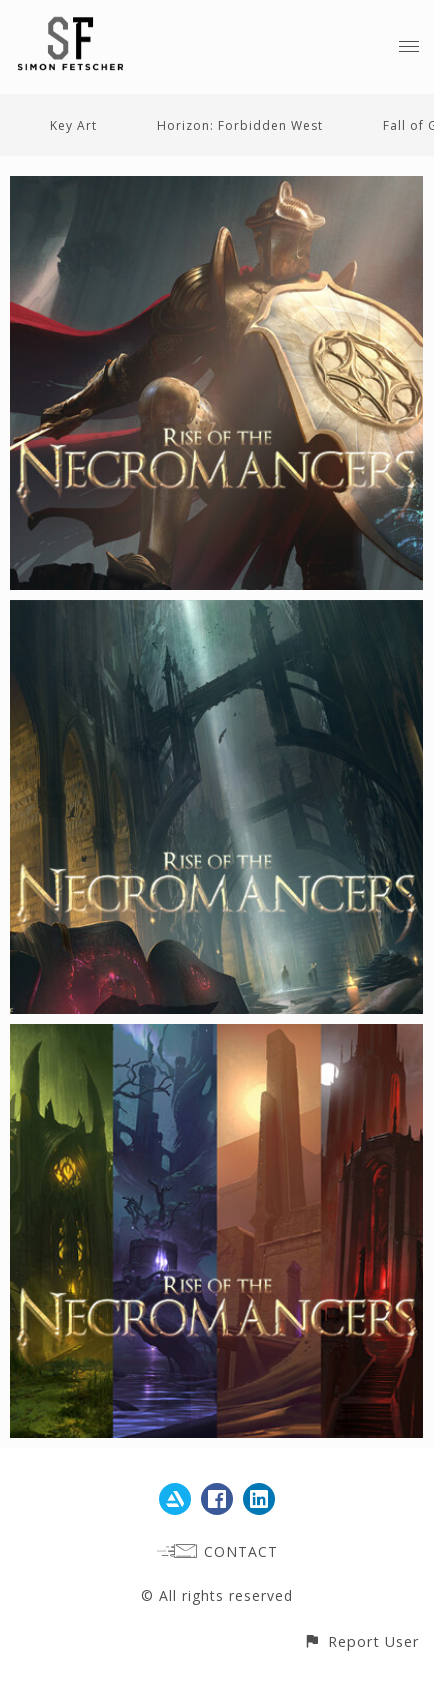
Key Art (73, 125)
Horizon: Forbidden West (240, 125)
